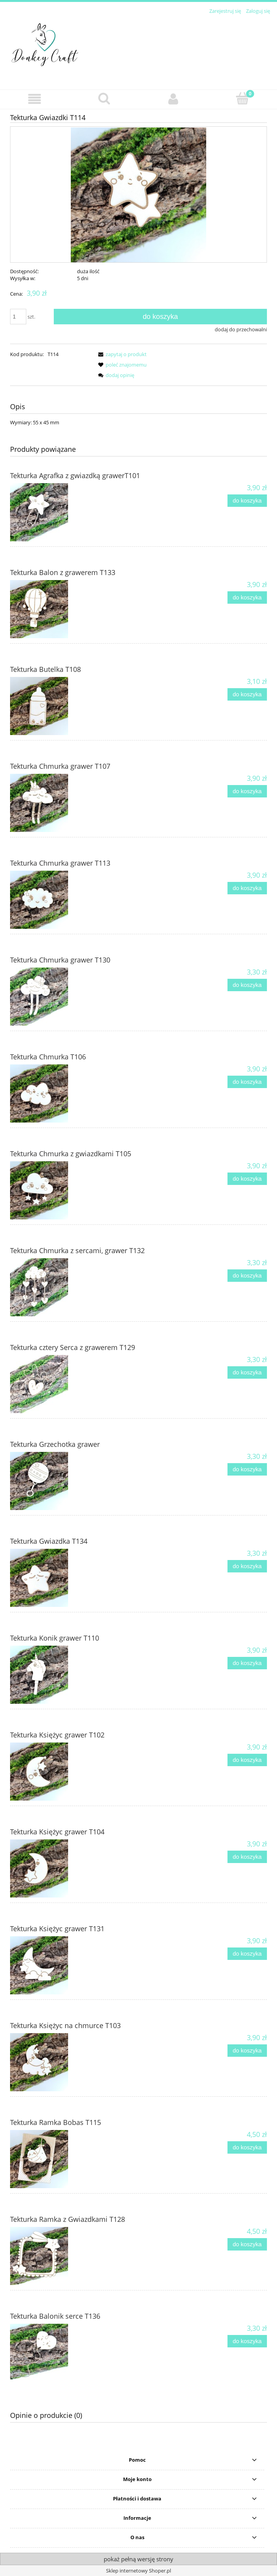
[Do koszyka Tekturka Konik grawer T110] (247, 1663)
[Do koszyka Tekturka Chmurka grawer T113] (247, 888)
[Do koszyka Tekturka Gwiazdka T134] (247, 1566)
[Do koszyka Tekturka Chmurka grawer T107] (247, 791)
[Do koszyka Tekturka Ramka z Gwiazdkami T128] (247, 2244)
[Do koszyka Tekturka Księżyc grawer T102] (247, 1760)
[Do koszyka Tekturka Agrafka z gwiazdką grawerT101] (247, 500)
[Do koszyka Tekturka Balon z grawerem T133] (247, 597)
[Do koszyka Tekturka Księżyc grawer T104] (247, 1857)
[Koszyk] (242, 98)
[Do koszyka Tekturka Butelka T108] (247, 694)
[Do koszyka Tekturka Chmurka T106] (247, 1082)
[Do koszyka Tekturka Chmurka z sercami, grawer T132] (247, 1275)
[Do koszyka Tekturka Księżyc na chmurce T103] (247, 2050)
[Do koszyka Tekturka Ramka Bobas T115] (247, 2147)
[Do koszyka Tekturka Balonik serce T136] (247, 2341)
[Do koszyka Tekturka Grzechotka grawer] (247, 1469)
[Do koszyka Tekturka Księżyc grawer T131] (247, 1953)
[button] (35, 99)
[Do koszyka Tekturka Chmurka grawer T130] (247, 985)
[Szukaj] (104, 98)
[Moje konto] (173, 99)
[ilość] (18, 316)
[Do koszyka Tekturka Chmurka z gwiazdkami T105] (247, 1179)
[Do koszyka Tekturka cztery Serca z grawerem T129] (247, 1372)
